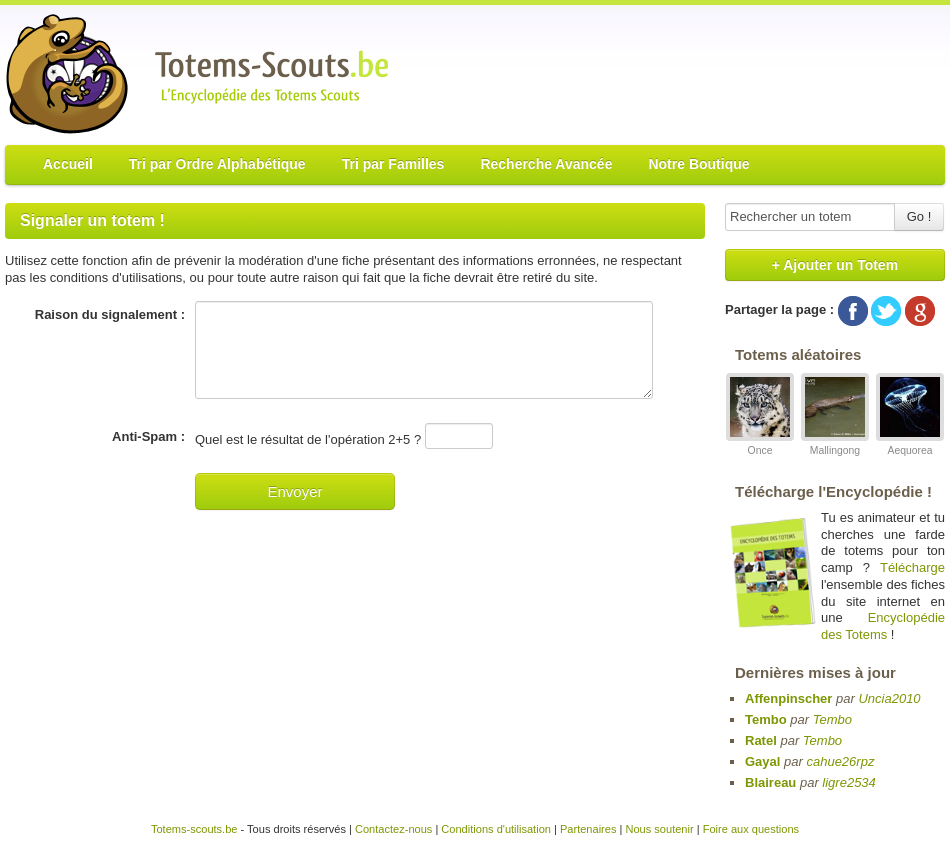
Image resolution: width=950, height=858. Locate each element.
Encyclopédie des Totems (883, 626)
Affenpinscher (788, 698)
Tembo (766, 719)
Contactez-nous (393, 829)
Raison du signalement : (110, 314)
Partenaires (588, 829)
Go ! (919, 216)
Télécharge (912, 567)
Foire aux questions (751, 829)
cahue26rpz (840, 761)
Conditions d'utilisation (496, 829)
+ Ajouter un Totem (835, 265)
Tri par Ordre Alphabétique (217, 164)
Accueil (68, 164)
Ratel (761, 740)
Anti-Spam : (148, 436)
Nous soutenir (659, 829)
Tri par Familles (393, 164)
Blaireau (770, 782)
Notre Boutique (698, 164)
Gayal (762, 761)
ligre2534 (849, 782)
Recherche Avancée (546, 164)
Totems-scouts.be (194, 829)
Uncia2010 (889, 698)
